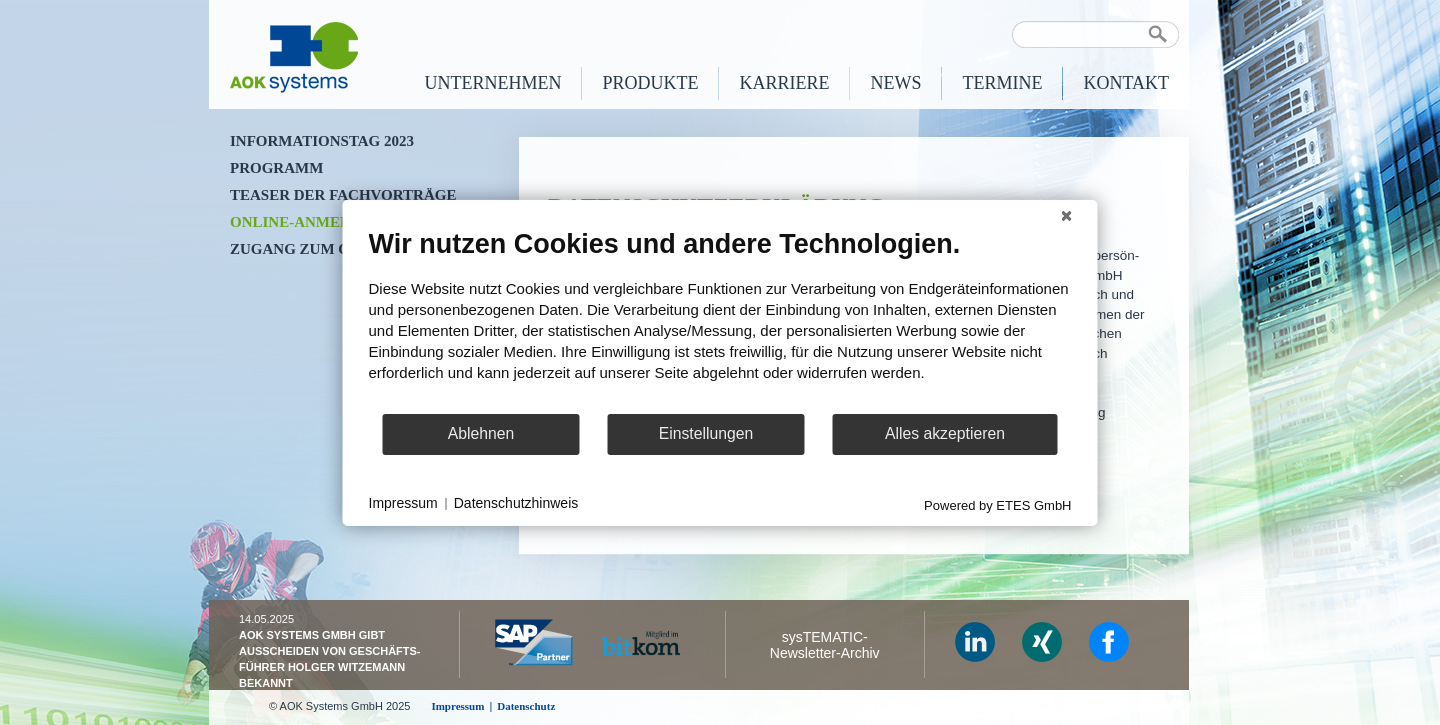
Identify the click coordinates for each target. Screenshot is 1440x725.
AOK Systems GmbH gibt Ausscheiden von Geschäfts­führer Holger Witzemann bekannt (330, 659)
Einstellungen (706, 433)
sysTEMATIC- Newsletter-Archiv (825, 645)
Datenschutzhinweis (516, 503)
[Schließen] (1067, 215)
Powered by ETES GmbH (997, 504)
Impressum (403, 503)
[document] (720, 319)
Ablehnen (481, 433)
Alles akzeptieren (945, 433)
